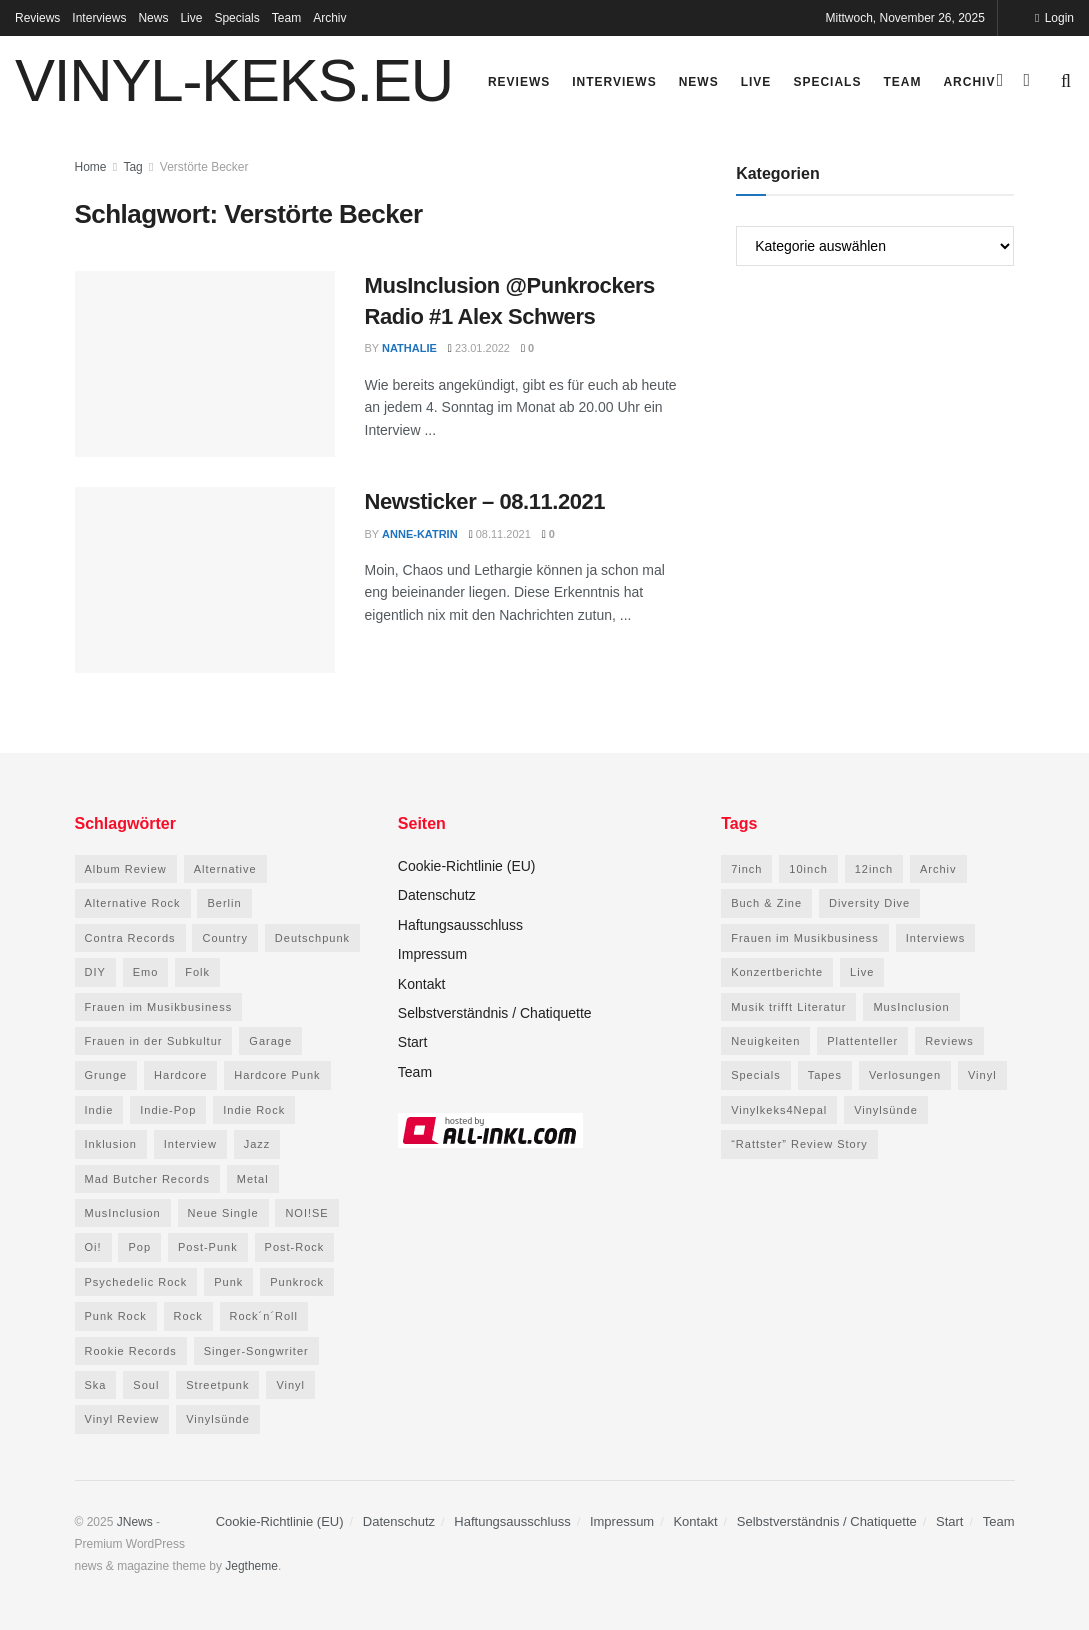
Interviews (99, 18)
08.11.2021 (500, 534)
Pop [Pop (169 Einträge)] (139, 1247)
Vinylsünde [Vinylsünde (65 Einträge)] (886, 1110)
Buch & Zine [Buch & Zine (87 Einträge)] (766, 903)
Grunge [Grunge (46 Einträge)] (106, 1075)
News (153, 18)
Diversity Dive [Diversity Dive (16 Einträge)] (869, 903)
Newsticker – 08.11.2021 (485, 501)
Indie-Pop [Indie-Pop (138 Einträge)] (168, 1110)
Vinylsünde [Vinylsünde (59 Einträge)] (218, 1419)
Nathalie (409, 348)
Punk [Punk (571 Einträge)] (228, 1282)
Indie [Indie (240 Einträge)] (99, 1110)
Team (286, 18)
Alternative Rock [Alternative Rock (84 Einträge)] (133, 903)
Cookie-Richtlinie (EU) (467, 866)
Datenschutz (437, 895)
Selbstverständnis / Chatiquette (495, 1013)
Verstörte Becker (204, 167)
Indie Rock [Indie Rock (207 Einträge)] (254, 1110)
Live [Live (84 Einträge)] (862, 972)
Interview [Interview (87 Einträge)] (190, 1144)
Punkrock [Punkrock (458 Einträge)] (297, 1282)
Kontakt (421, 984)
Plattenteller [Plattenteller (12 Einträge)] (862, 1041)
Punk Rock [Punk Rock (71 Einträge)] (116, 1316)
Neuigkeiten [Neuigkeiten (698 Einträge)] (765, 1041)
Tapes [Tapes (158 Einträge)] (825, 1075)
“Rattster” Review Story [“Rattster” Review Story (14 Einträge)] (799, 1144)
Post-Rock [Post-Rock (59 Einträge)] (295, 1247)
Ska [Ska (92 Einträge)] (96, 1385)
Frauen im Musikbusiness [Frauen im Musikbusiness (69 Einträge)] (159, 1007)
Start (413, 1042)
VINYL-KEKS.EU (234, 81)
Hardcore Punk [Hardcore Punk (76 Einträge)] (277, 1075)
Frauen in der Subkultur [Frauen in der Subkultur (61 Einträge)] (154, 1041)
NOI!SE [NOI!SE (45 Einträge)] (306, 1213)
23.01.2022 (479, 348)
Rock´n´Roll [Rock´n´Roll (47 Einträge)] (264, 1316)
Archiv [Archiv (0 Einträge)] (938, 869)
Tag (132, 167)
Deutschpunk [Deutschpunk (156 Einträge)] (312, 938)
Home (91, 167)
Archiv (329, 18)
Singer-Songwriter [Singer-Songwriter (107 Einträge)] (256, 1351)
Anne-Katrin (420, 534)
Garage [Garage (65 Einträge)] (270, 1041)
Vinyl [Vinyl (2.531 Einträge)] (982, 1075)
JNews (135, 1522)
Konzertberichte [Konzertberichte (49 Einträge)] (777, 972)
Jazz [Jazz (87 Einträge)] (257, 1144)
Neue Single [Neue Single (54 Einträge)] (223, 1213)
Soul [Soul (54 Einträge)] (146, 1385)
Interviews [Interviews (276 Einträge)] (936, 938)
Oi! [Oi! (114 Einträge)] (93, 1247)
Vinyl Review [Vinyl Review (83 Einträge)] (122, 1419)
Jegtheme (251, 1566)
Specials (236, 18)
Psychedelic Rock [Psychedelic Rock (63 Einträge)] (136, 1282)
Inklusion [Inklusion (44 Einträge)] (111, 1144)
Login (1054, 18)
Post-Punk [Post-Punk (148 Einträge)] (208, 1247)
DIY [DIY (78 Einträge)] (95, 972)
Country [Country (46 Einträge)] (225, 938)
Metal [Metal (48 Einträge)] (253, 1179)
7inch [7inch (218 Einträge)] (746, 869)
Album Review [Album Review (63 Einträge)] (126, 869)
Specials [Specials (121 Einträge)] (756, 1075)
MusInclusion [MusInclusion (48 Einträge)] (123, 1213)
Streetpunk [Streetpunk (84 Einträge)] (217, 1385)
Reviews (37, 18)
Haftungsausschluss (460, 925)
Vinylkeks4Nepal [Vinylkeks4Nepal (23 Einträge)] (779, 1110)
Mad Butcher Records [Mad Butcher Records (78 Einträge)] (147, 1179)
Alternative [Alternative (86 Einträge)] (225, 869)
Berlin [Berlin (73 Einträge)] (224, 903)
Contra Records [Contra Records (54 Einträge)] (130, 938)
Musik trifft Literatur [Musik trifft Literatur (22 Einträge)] (788, 1007)
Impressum (432, 954)
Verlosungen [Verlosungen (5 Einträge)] (905, 1075)
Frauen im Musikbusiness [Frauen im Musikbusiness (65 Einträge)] (805, 938)
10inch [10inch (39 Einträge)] (808, 869)
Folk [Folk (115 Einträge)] (197, 972)
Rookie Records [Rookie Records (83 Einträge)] (131, 1351)
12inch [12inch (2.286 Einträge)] (874, 869)
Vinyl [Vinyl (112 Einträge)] (290, 1385)
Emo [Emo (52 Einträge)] (146, 972)
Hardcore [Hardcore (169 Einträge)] (180, 1075)
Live (191, 18)
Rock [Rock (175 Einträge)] (188, 1316)
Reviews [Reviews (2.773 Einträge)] (949, 1041)
